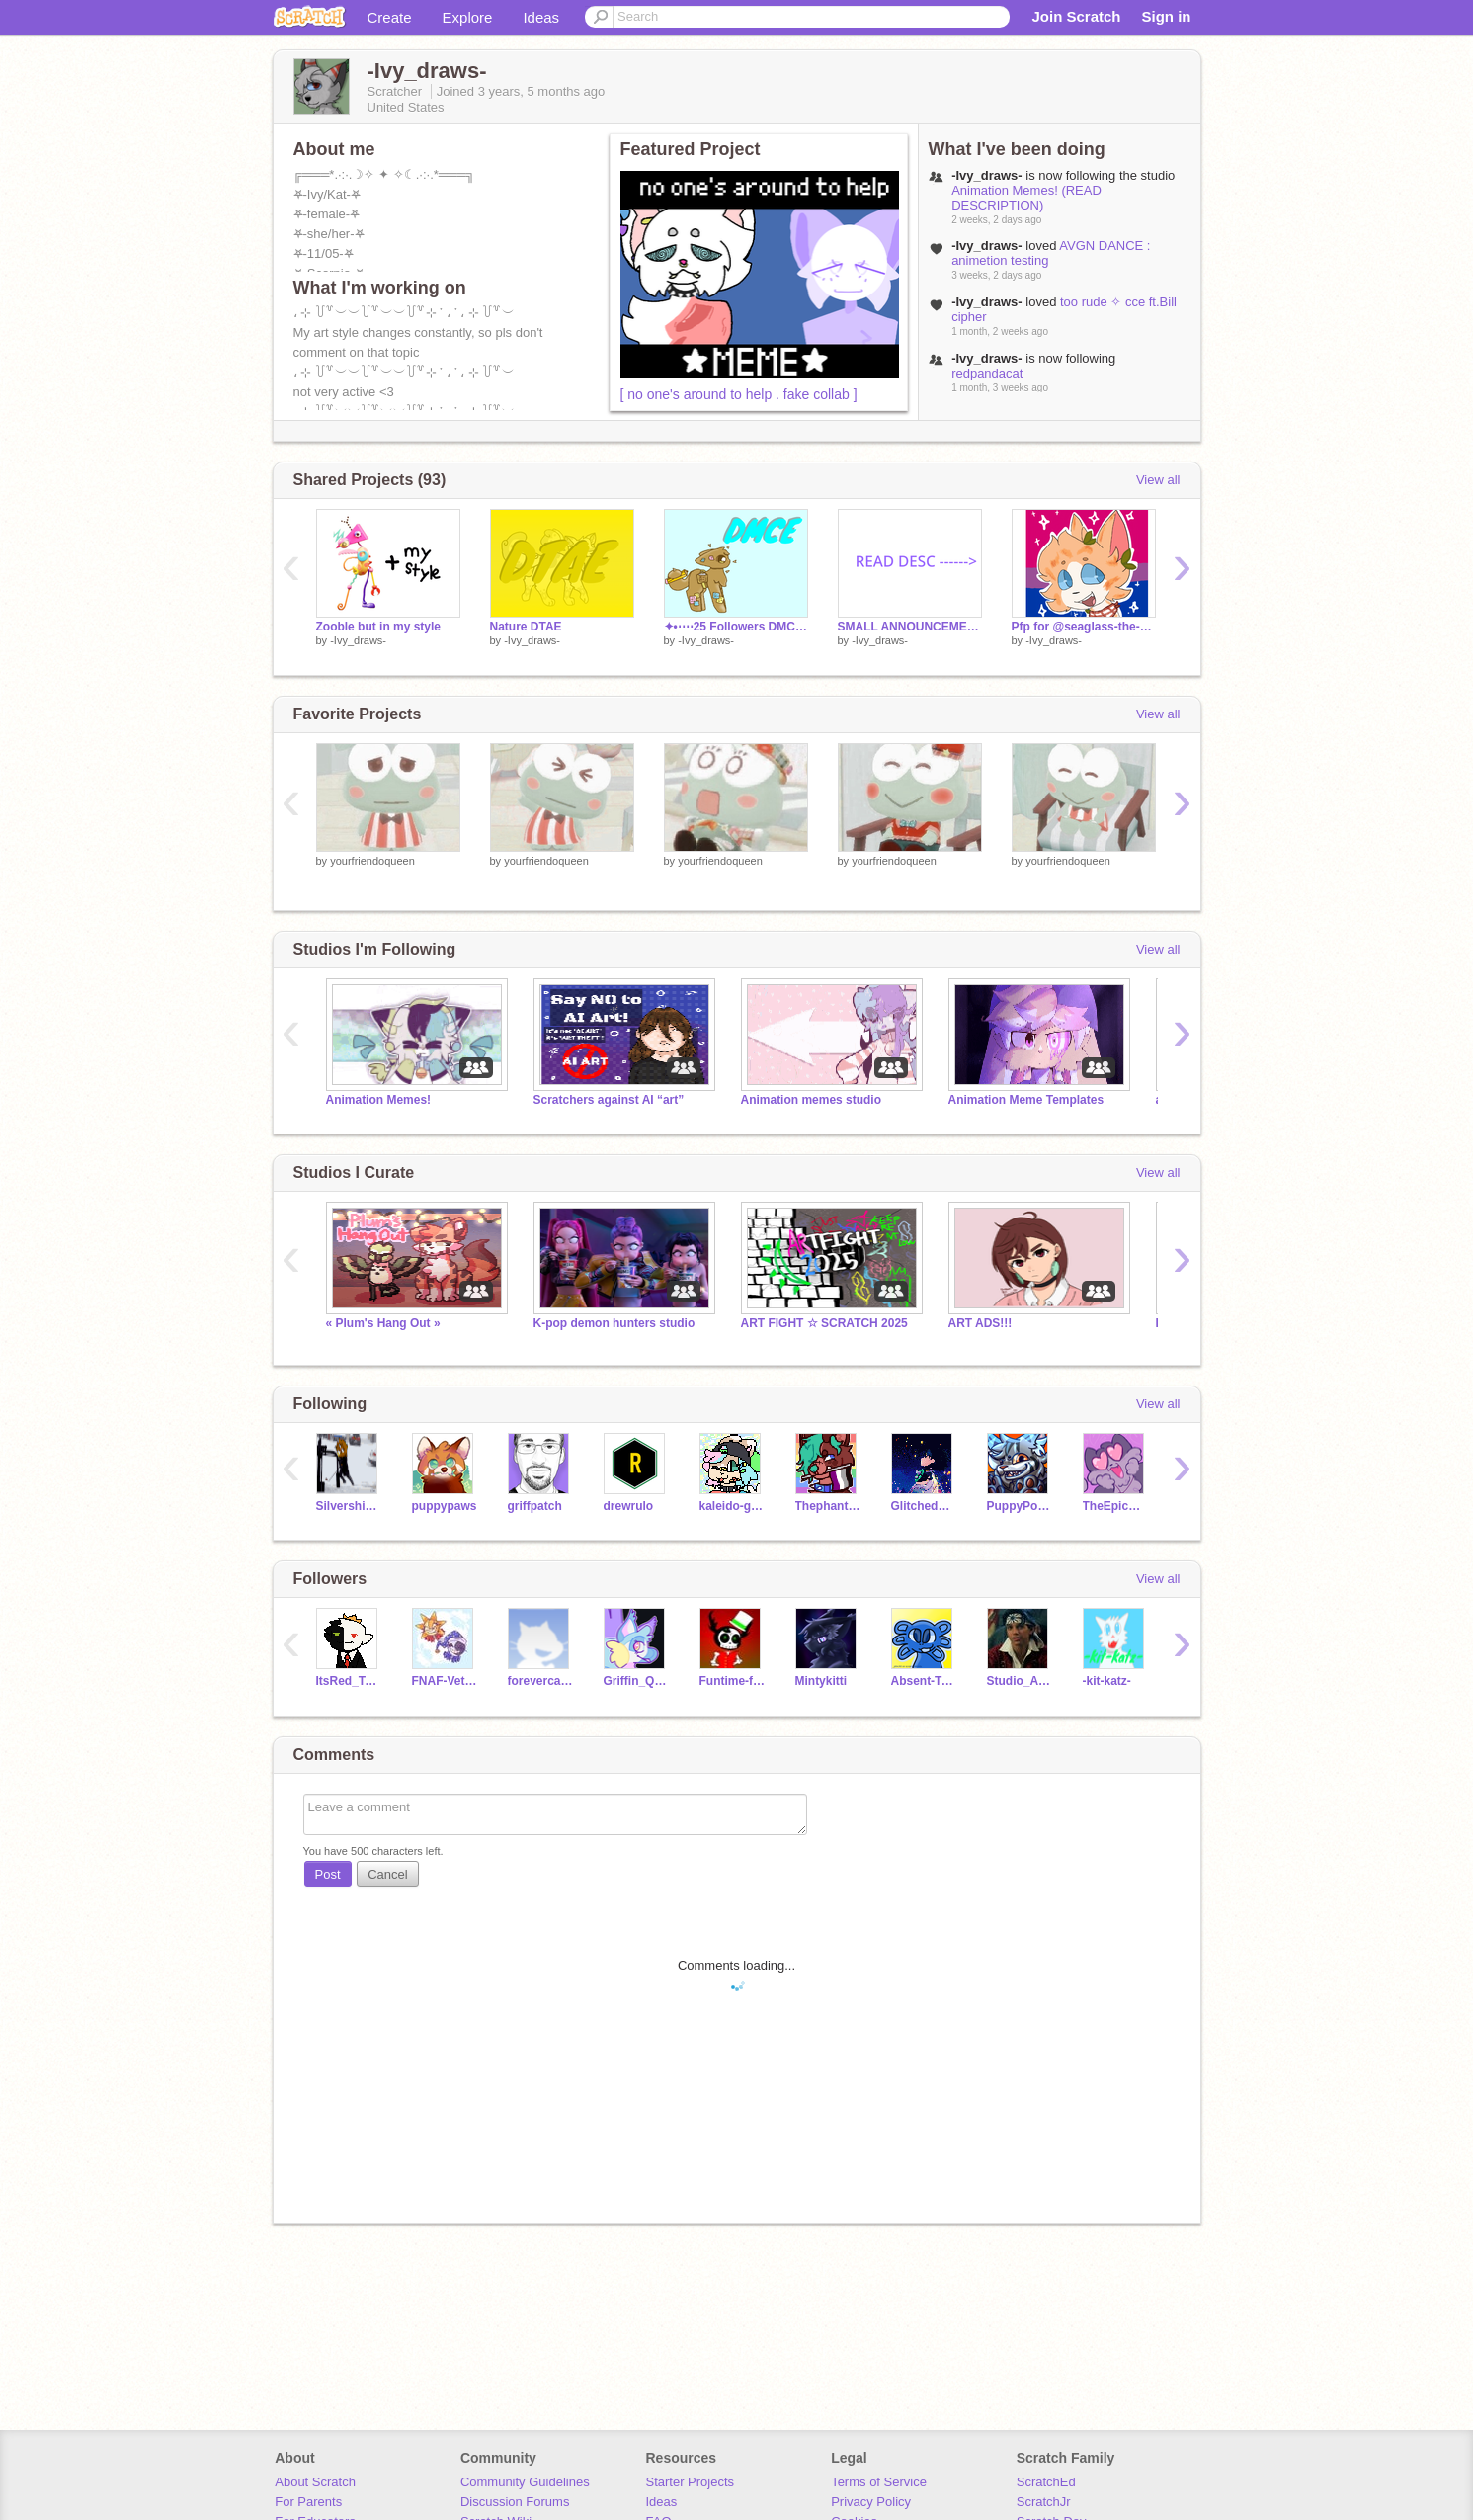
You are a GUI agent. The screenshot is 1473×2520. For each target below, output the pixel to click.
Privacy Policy (871, 2501)
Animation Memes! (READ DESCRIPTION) (1026, 197)
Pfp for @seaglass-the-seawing (1084, 626)
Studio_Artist (1020, 1681)
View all (1158, 479)
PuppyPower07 (1020, 1506)
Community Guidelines (525, 2482)
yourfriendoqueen (372, 861)
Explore (468, 17)
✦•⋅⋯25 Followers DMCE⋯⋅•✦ (736, 626)
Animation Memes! (379, 1100)
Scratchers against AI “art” (609, 1100)
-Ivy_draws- (358, 640)
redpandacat (987, 373)
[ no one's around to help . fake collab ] (739, 394)
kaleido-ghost (732, 1506)
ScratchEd (1046, 2482)
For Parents (308, 2501)
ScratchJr (1044, 2501)
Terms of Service (879, 2482)
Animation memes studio (811, 1100)
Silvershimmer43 (349, 1506)
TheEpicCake (1116, 1506)
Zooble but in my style (379, 626)
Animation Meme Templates (1026, 1100)
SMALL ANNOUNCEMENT (910, 626)
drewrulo (629, 1506)
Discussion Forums (515, 2501)
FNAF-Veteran (445, 1681)
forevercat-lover (541, 1681)
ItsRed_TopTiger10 (349, 1681)
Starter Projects (690, 2482)
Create (390, 17)
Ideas (541, 17)
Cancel (387, 1874)
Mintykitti (821, 1681)
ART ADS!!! (980, 1323)
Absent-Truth (924, 1681)
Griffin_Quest (637, 1681)
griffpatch (535, 1506)
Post (328, 1874)
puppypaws (444, 1506)
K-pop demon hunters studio (614, 1323)
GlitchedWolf (924, 1506)
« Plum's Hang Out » (383, 1323)
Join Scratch (1075, 16)
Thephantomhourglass (828, 1506)
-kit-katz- (1107, 1681)
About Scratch (315, 2482)
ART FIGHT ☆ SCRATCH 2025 (824, 1323)
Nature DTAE (526, 626)
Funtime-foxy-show (732, 1681)
